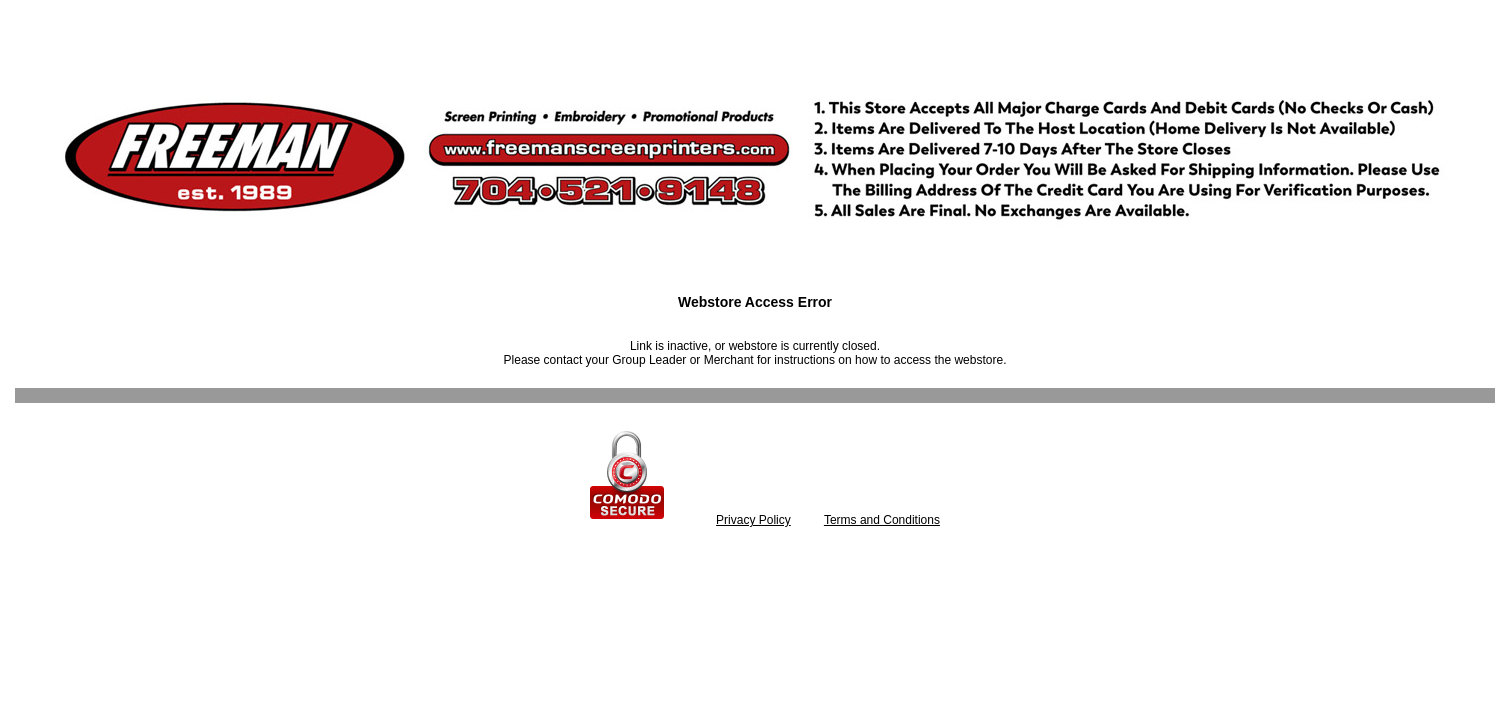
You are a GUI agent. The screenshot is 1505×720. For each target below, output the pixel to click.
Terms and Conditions (882, 520)
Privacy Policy (753, 520)
